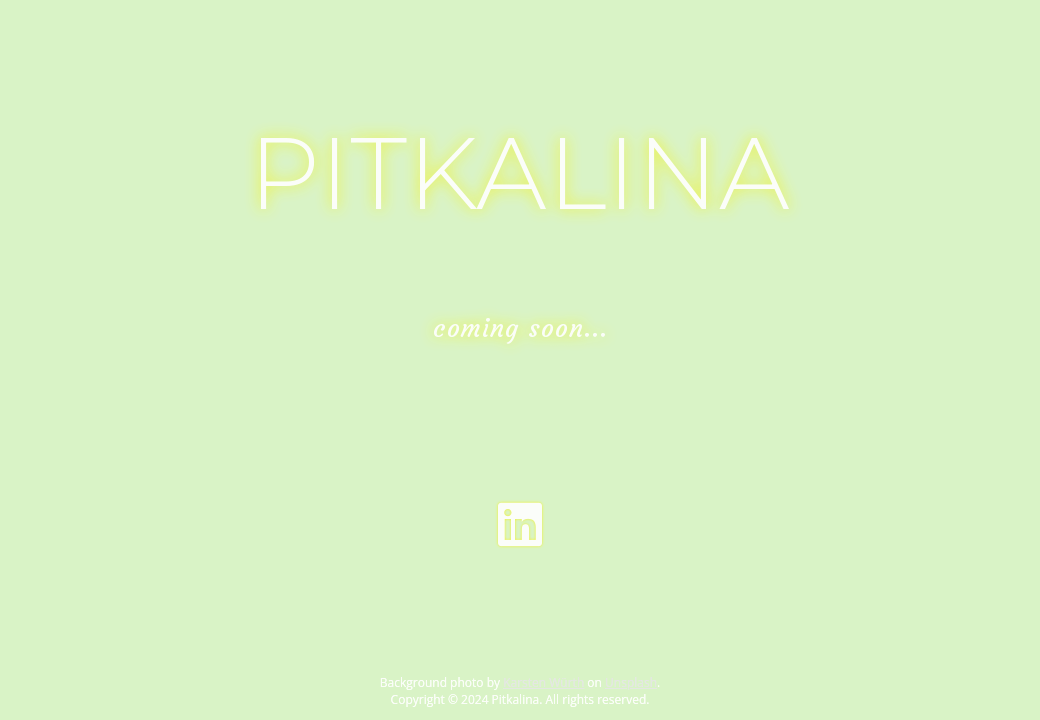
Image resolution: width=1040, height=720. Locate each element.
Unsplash (631, 682)
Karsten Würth (543, 682)
